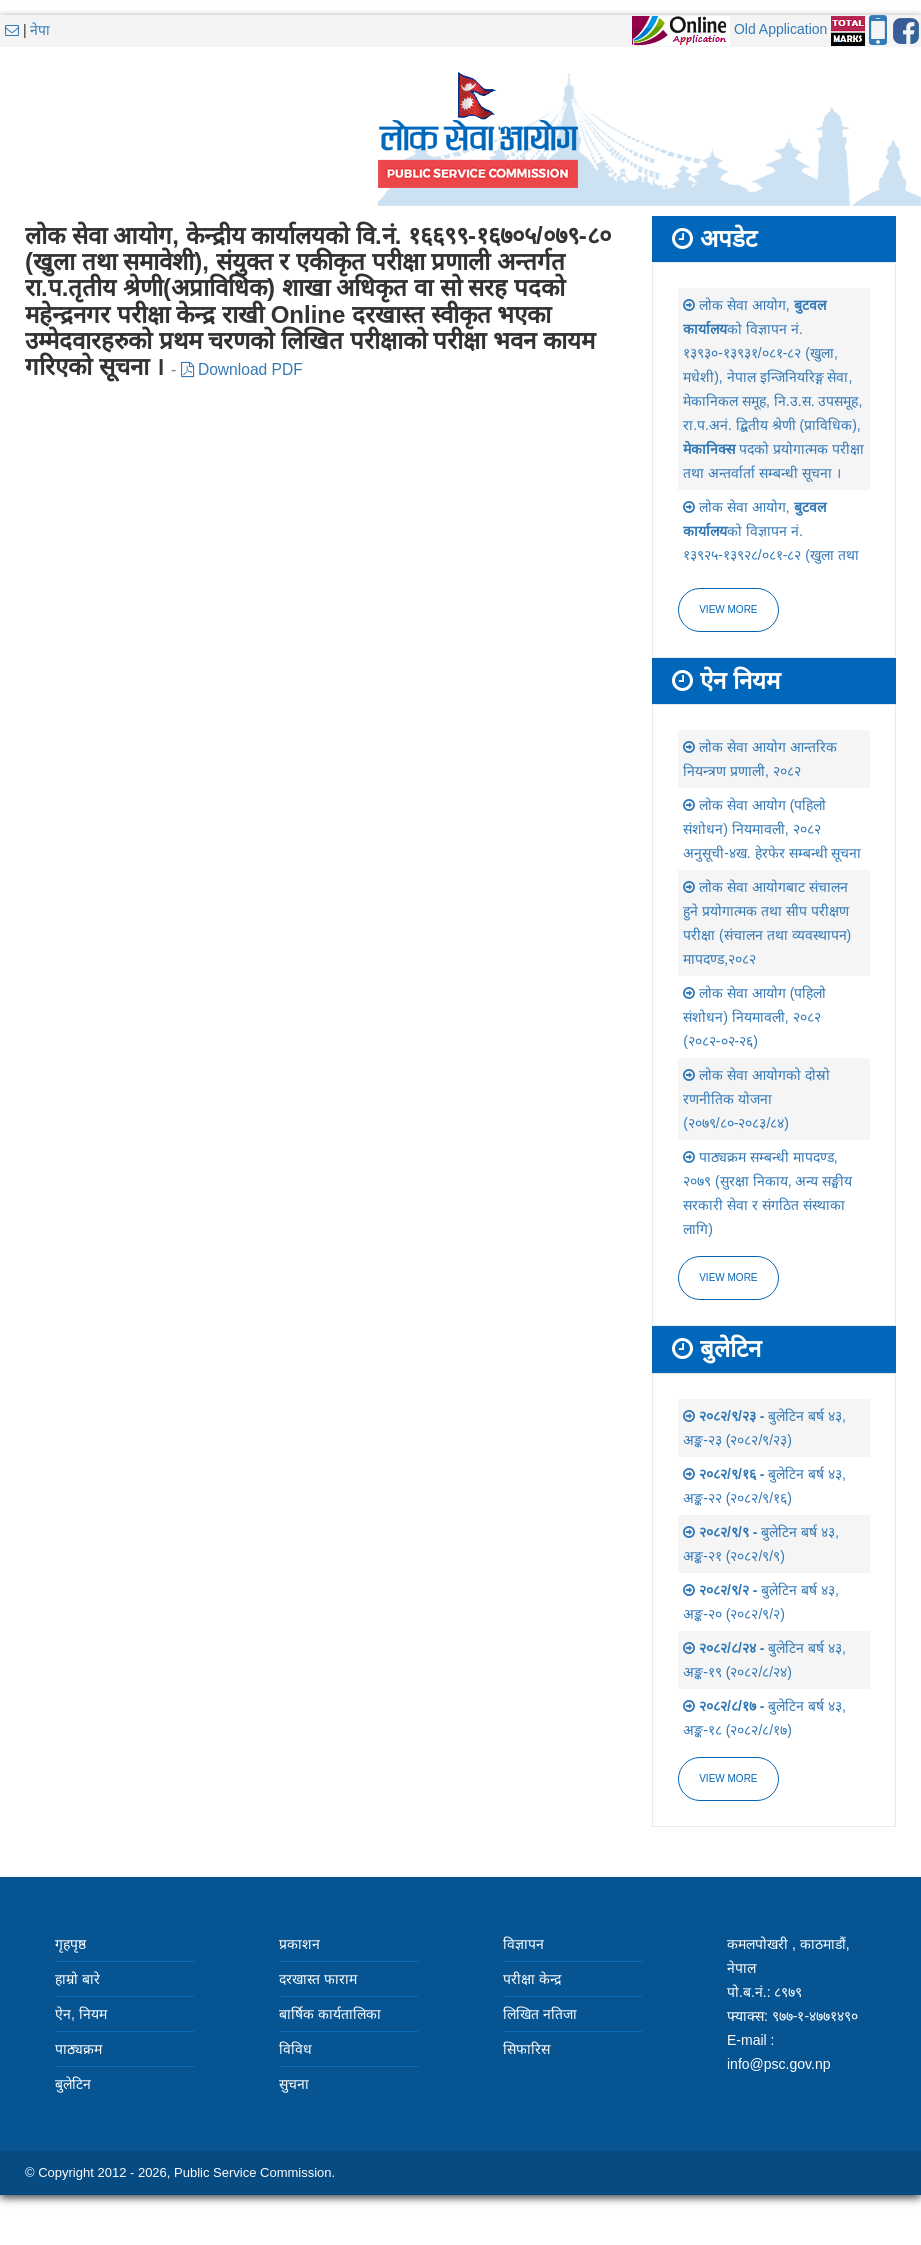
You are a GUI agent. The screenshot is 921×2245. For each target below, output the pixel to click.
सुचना (294, 2084)
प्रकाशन (299, 1944)
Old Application (780, 29)
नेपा (40, 30)
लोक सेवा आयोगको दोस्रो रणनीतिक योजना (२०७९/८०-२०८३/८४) (756, 1099)
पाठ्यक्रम (78, 2049)
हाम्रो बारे (77, 1979)
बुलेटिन (73, 2084)
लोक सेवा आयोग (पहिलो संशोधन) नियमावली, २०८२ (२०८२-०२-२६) (754, 1017)
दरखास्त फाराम (318, 1979)
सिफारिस (526, 2049)
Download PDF (242, 369)
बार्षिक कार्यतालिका (330, 2014)
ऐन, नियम (81, 2014)
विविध (295, 2049)
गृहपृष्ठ (70, 1944)
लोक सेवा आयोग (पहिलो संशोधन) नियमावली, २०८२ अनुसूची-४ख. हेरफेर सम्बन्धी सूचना (772, 829)
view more (728, 1277)
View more (728, 609)
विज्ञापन (523, 1944)
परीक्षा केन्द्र (532, 1979)
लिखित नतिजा (540, 2014)
